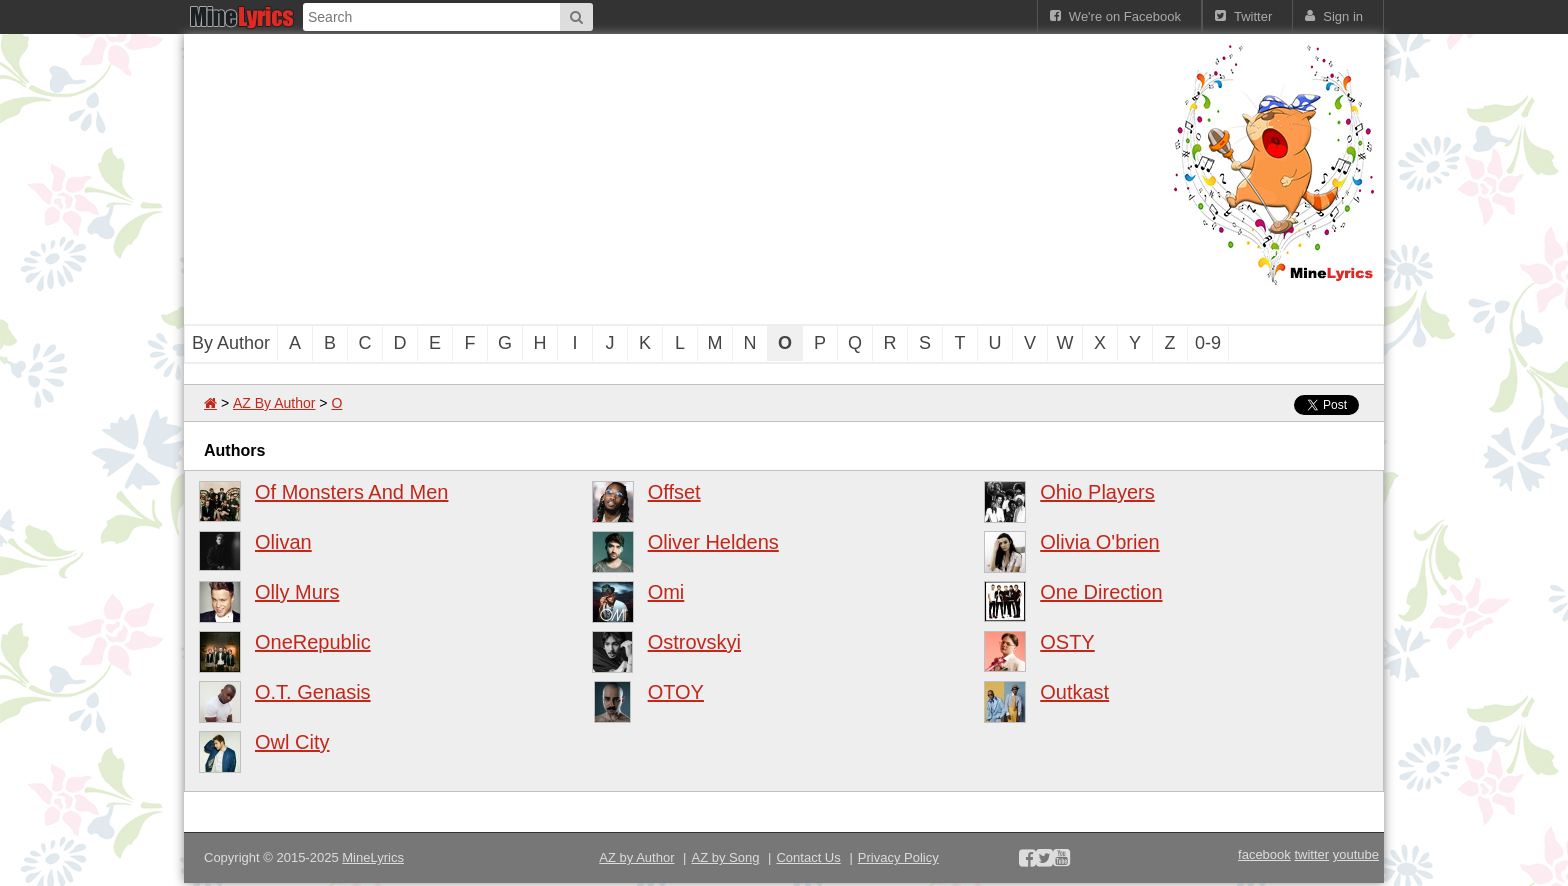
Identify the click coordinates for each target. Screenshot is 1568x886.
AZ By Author (274, 403)
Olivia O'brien (1099, 542)
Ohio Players (1097, 492)
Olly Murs (297, 592)
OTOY (676, 692)
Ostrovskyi (694, 642)
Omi (666, 592)
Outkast (1074, 692)
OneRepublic (313, 642)
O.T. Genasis (313, 692)
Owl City (292, 742)
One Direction (1101, 592)
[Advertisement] (674, 179)
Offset (674, 492)
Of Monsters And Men (351, 492)
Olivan (283, 542)
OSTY (1067, 642)
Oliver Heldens (713, 542)
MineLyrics (373, 857)
